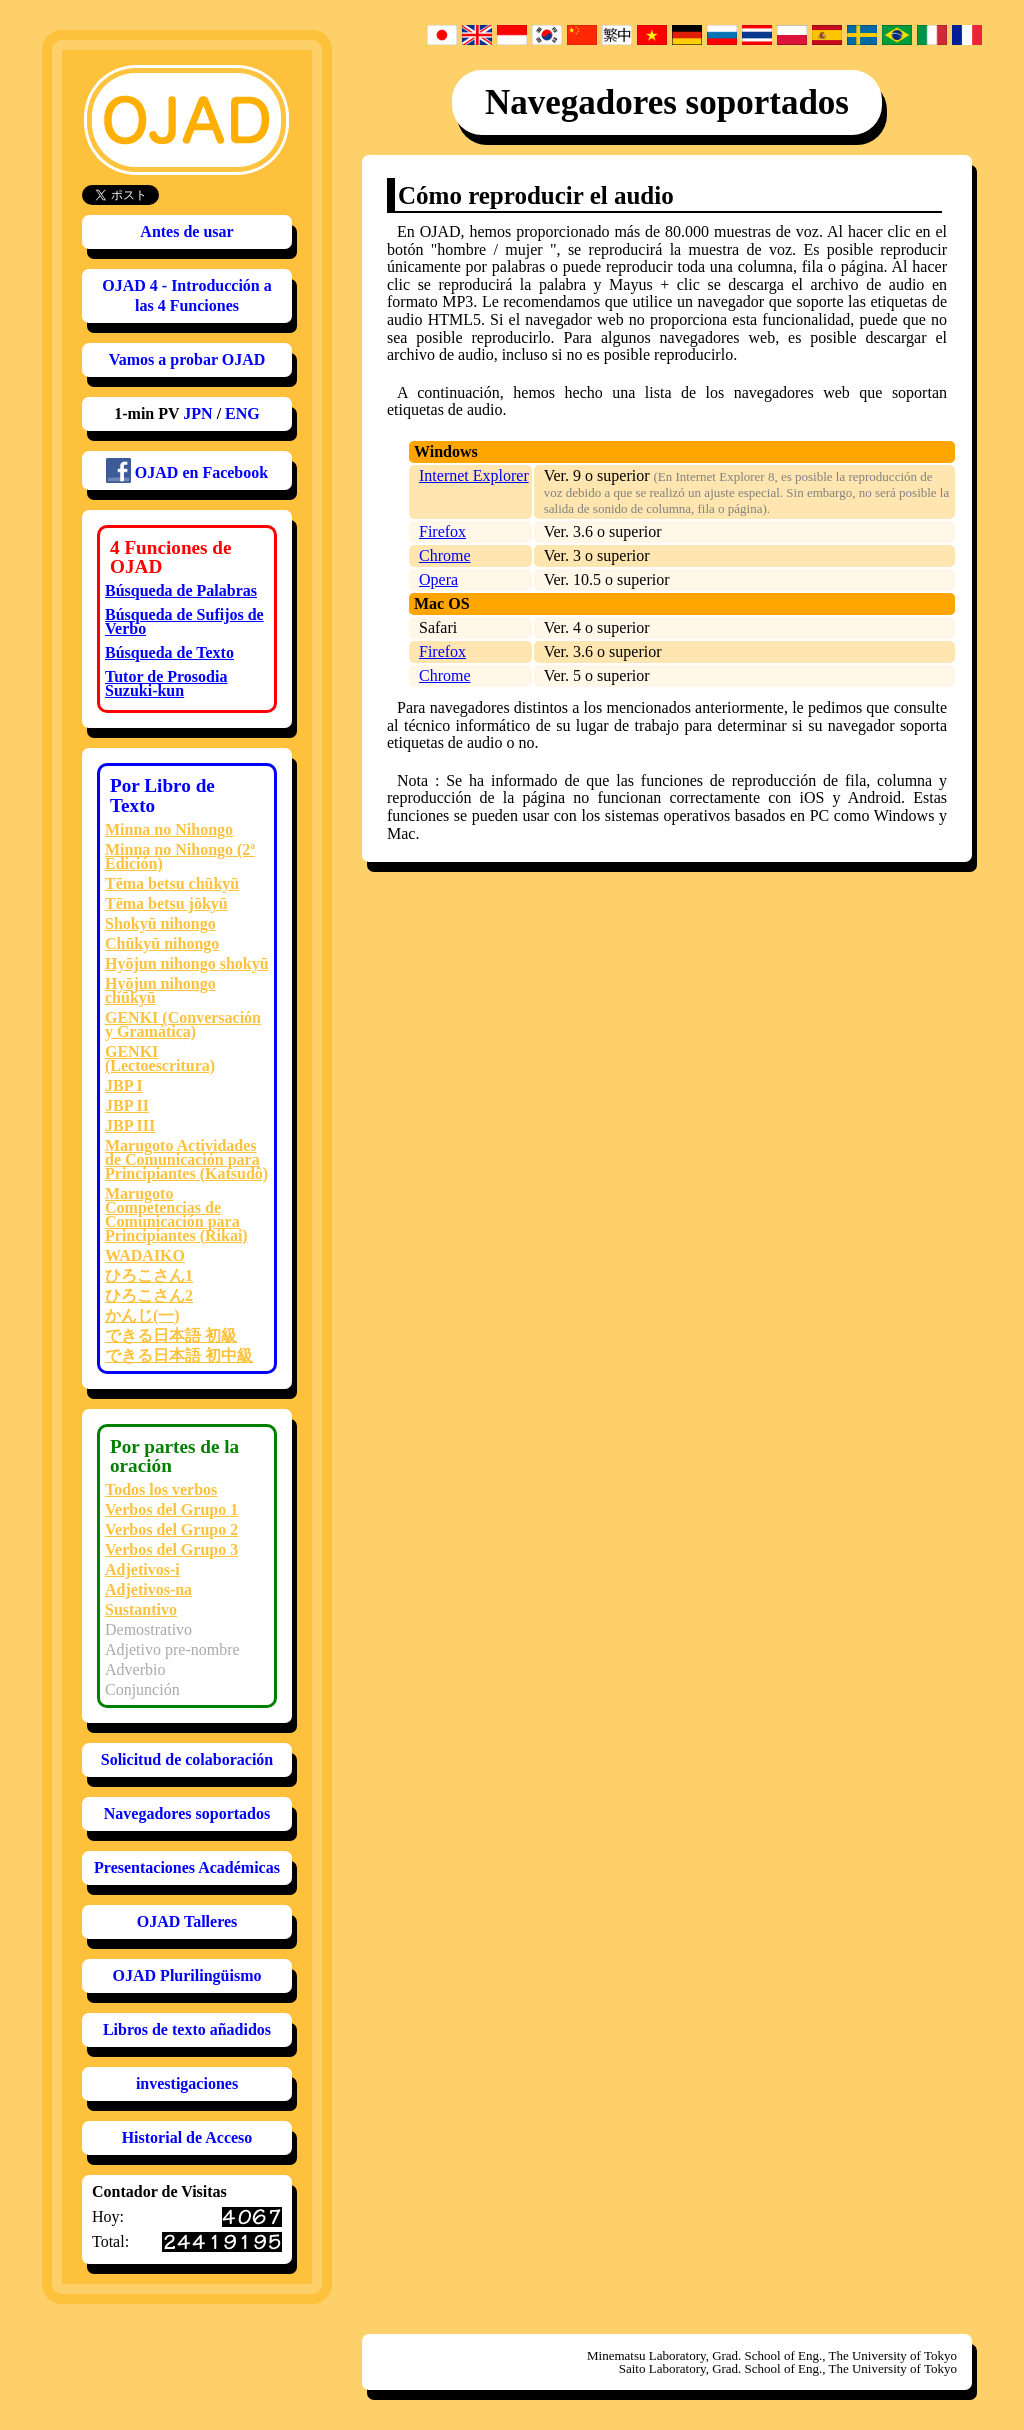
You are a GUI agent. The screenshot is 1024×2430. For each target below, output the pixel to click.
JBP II (127, 1105)
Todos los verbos (161, 1489)
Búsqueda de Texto (169, 652)
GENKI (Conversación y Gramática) (183, 1024)
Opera (438, 579)
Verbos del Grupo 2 (171, 1529)
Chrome (445, 555)
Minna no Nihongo (169, 829)
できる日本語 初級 (171, 1335)
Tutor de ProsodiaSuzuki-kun (166, 683)
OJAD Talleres (187, 1921)
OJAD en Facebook (187, 470)
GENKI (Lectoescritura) (160, 1058)
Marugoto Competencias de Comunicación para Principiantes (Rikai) (176, 1214)
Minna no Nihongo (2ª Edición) (180, 856)
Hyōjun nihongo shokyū (187, 963)
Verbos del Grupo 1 (171, 1509)
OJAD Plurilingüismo (187, 1975)
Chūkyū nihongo (162, 943)
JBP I (124, 1085)
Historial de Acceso (187, 2137)
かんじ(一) (142, 1315)
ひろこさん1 (149, 1275)
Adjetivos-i (142, 1569)
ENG (242, 413)
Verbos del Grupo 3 (171, 1549)
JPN (197, 413)
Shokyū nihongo (160, 923)
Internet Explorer (474, 475)
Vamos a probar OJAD (187, 359)
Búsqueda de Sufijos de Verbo (184, 621)
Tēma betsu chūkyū (172, 883)
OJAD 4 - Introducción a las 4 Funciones (187, 295)
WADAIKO (145, 1255)
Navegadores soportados (187, 1813)
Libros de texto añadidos (187, 2029)
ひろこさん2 (149, 1295)
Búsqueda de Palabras (181, 590)
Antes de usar (186, 231)
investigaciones (187, 2083)
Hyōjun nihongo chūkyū (160, 990)
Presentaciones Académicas (187, 1867)
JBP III (130, 1125)
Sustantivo (141, 1609)
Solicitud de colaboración (187, 1759)
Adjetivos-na (148, 1589)
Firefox (442, 531)
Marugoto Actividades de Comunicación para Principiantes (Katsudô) (186, 1159)
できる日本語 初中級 (179, 1355)
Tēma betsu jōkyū (166, 903)
